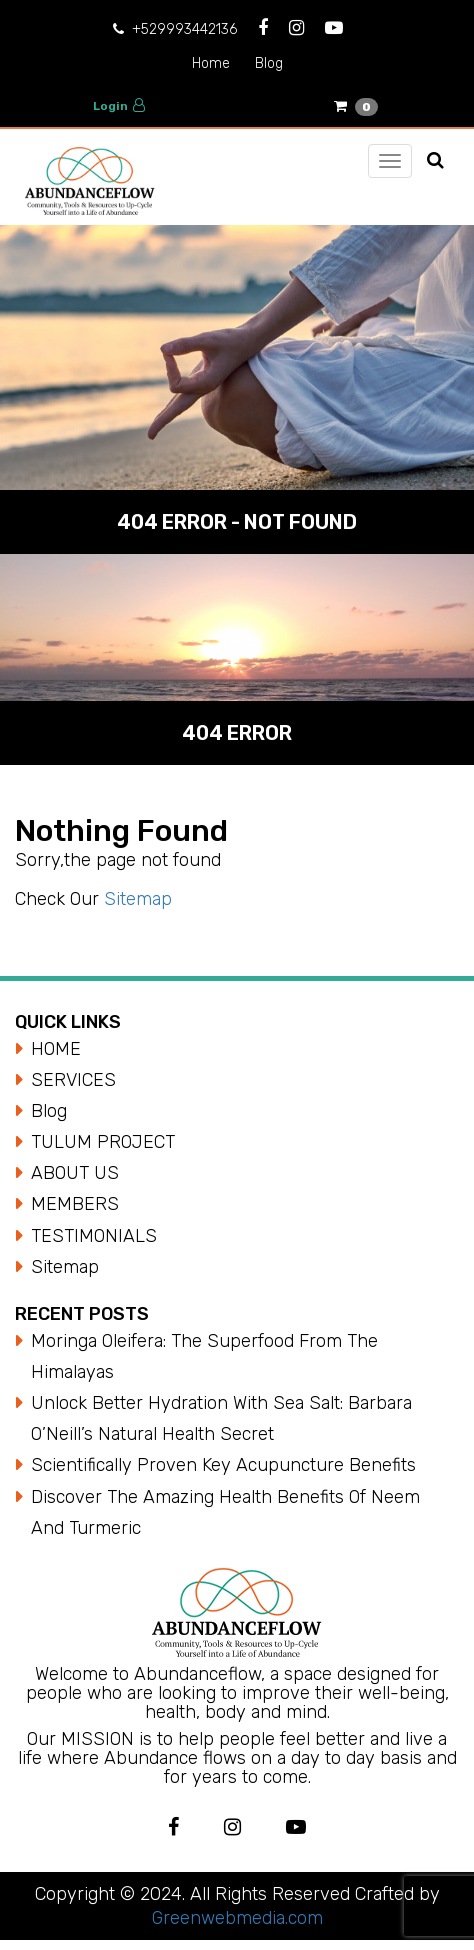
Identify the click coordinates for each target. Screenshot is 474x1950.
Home (211, 63)
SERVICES (73, 1080)
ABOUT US (75, 1173)
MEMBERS (75, 1204)
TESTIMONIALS (94, 1236)
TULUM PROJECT (103, 1142)
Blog (269, 63)
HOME (56, 1049)
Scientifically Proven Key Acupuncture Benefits (223, 1465)
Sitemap (138, 899)
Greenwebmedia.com (237, 1918)
